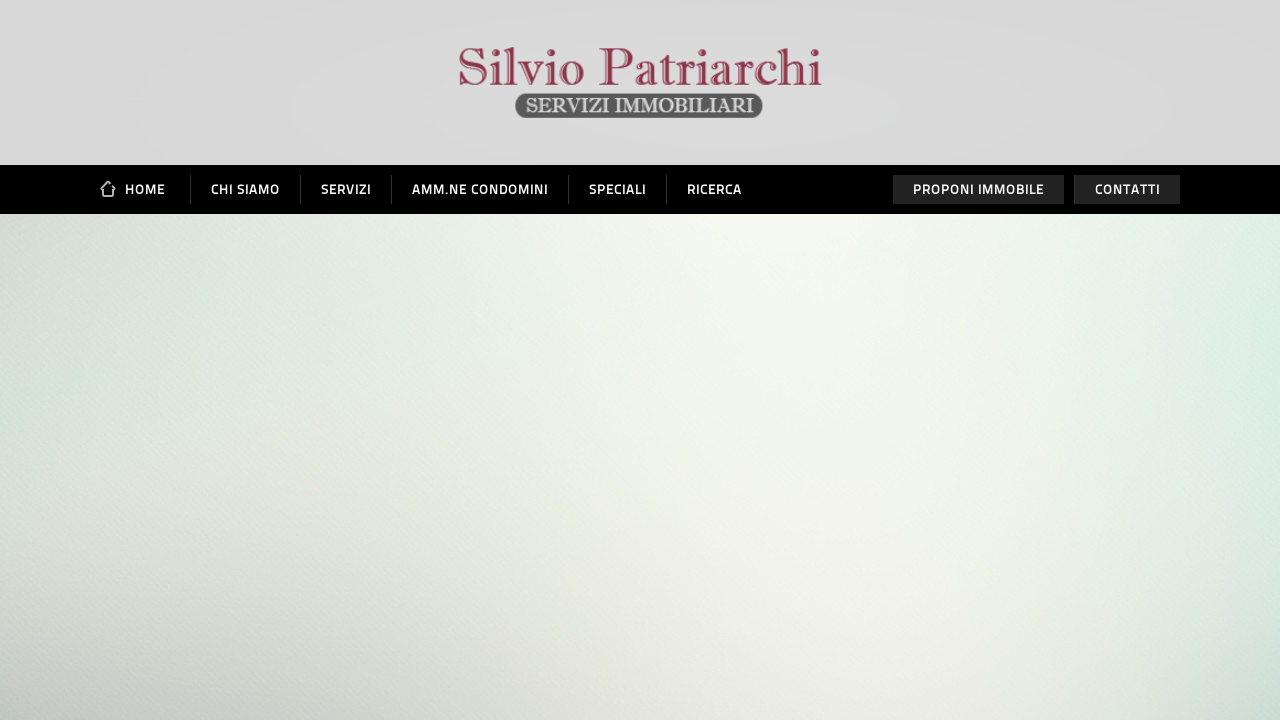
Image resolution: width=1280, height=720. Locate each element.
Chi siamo (245, 189)
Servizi (346, 189)
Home (145, 189)
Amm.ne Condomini (480, 189)
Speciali (617, 189)
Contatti (1127, 189)
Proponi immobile (978, 189)
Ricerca (714, 189)
